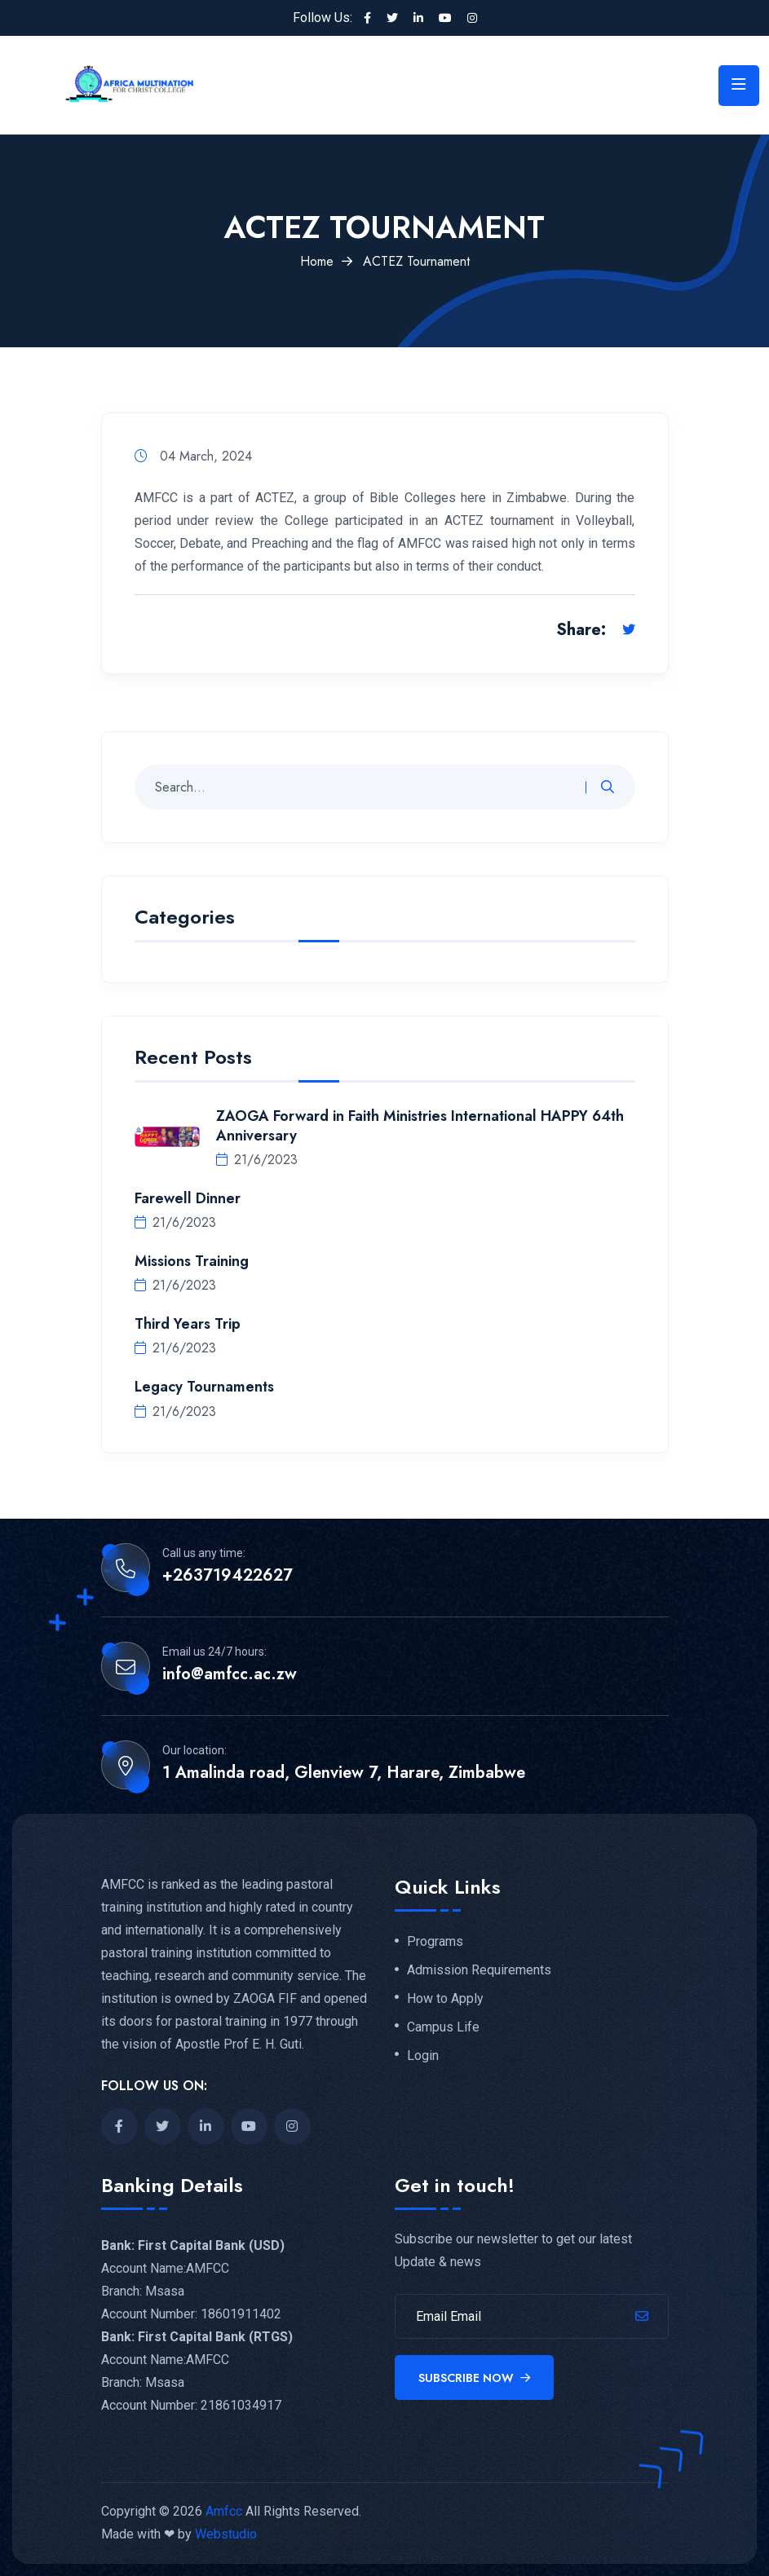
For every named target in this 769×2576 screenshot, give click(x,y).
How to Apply (445, 1999)
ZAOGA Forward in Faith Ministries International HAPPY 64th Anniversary (420, 1125)
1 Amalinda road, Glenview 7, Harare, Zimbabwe (343, 1773)
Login (423, 2056)
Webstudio (226, 2534)
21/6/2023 (257, 1159)
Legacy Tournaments (204, 1386)
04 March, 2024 (193, 456)
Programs (435, 1941)
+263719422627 (227, 1575)
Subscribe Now (474, 2378)
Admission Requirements (479, 1970)
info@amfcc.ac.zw (229, 1674)
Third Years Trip (188, 1323)
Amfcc (224, 2511)
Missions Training (192, 1261)
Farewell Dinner (188, 1198)
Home (317, 261)
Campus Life (443, 2027)
